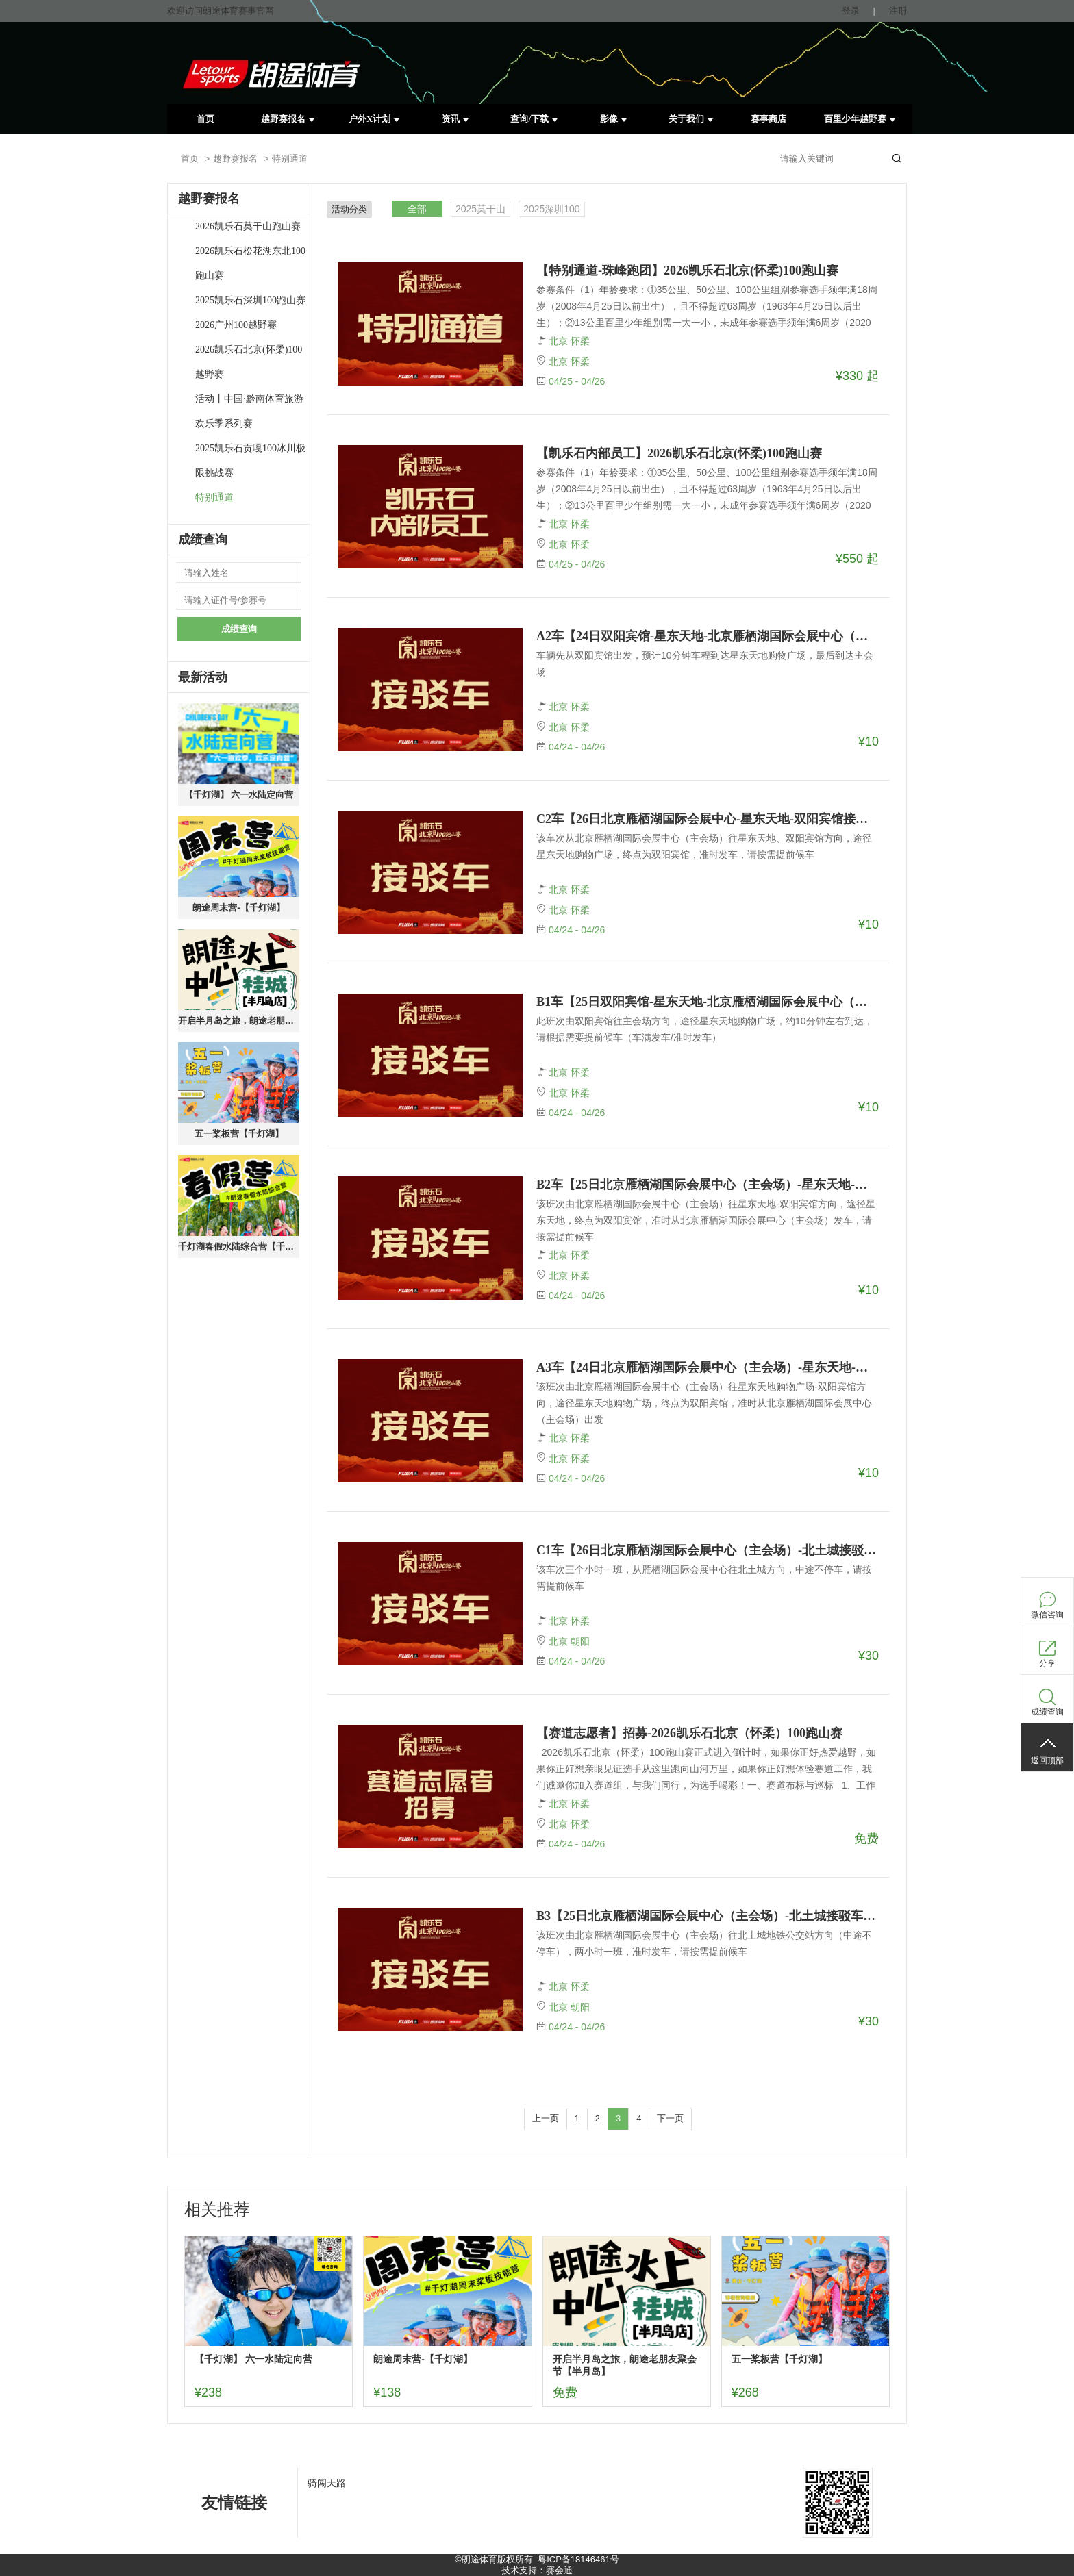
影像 (613, 119)
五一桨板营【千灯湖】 (239, 1133)
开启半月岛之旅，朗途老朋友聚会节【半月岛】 (238, 1020)
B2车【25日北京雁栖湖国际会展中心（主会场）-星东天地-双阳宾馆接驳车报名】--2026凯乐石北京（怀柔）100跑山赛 (707, 1184)
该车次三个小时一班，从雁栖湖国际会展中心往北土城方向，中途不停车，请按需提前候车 (704, 1577)
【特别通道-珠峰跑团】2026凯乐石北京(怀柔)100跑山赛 (687, 270)
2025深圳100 (551, 208)
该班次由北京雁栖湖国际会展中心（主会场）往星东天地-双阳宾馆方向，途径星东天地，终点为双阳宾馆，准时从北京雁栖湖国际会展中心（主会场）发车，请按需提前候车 (705, 1220)
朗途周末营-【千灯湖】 (238, 907)
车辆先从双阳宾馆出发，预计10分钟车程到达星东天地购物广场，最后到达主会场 (704, 663)
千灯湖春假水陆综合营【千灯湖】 (238, 1246)
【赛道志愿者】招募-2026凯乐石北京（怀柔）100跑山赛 (689, 1733)
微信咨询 (1047, 1614)
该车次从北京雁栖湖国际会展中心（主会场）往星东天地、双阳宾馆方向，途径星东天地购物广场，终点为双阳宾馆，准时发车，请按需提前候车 (704, 846)
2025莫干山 (480, 208)
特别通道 (214, 497)
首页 (205, 119)
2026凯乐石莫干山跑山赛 (248, 226)
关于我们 (691, 119)
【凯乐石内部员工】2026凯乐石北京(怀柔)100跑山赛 (679, 453)
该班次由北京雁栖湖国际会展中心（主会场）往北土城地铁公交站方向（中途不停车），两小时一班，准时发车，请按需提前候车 (704, 1943)
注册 (898, 10)
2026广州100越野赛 (236, 325)
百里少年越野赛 (859, 119)
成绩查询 (239, 629)
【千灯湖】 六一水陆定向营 (239, 795)
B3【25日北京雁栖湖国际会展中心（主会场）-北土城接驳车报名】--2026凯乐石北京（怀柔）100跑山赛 (707, 1916)
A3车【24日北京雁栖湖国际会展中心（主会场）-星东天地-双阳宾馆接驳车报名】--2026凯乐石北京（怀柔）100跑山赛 (707, 1367)
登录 (851, 10)
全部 (417, 208)
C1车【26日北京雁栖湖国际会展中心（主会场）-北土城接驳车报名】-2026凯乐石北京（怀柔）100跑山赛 (707, 1550)
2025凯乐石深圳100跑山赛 (250, 300)
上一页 (545, 2118)
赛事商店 (768, 119)
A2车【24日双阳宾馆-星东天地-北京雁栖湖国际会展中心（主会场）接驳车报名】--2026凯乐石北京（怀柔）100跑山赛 (707, 636)
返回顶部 (1047, 1760)
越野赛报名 (287, 119)
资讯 (455, 119)
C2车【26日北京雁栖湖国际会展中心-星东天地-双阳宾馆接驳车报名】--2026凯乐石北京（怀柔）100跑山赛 (707, 819)
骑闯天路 (327, 2483)
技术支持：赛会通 (537, 2570)
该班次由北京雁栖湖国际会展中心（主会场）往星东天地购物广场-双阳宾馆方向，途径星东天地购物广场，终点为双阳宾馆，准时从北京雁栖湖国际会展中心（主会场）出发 (704, 1403)
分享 (1047, 1663)
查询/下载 (534, 119)
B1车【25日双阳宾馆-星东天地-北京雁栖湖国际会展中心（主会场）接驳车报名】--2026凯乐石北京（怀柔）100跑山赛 (707, 1002)
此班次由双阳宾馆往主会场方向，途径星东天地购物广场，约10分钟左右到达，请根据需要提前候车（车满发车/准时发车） (704, 1029)
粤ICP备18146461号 (578, 2559)
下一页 (670, 2118)
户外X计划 (374, 119)
